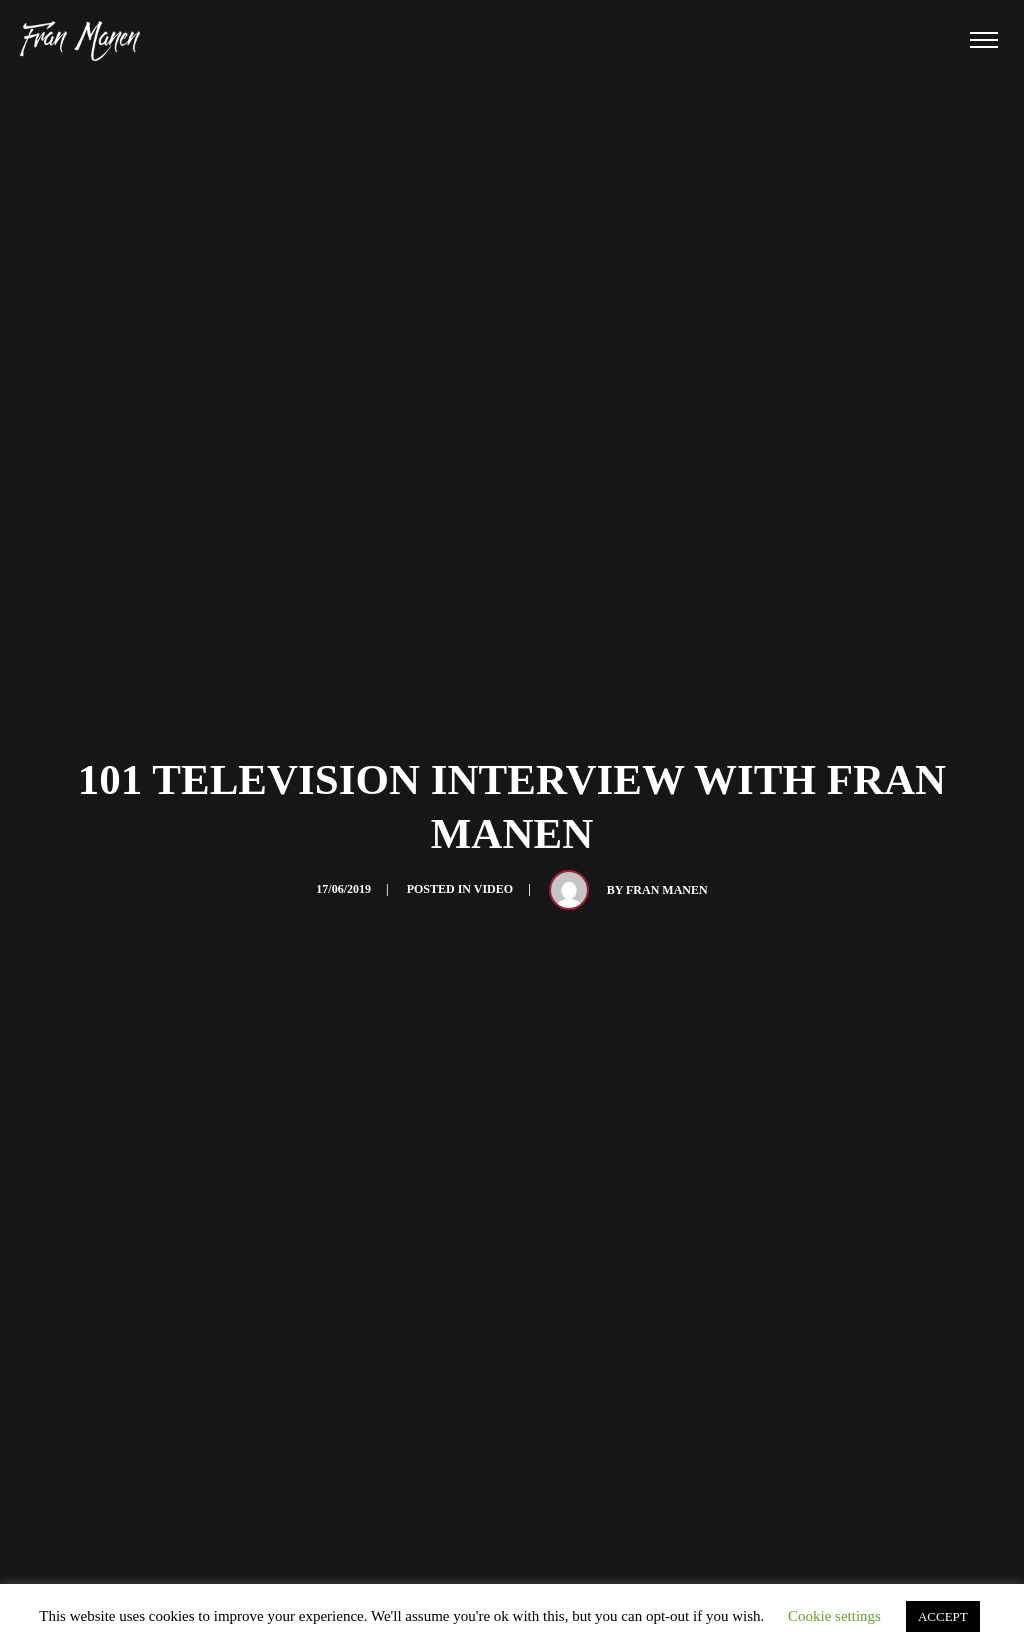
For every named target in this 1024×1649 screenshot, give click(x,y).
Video (493, 889)
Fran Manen (667, 890)
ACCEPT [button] (943, 1616)
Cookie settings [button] (834, 1616)
